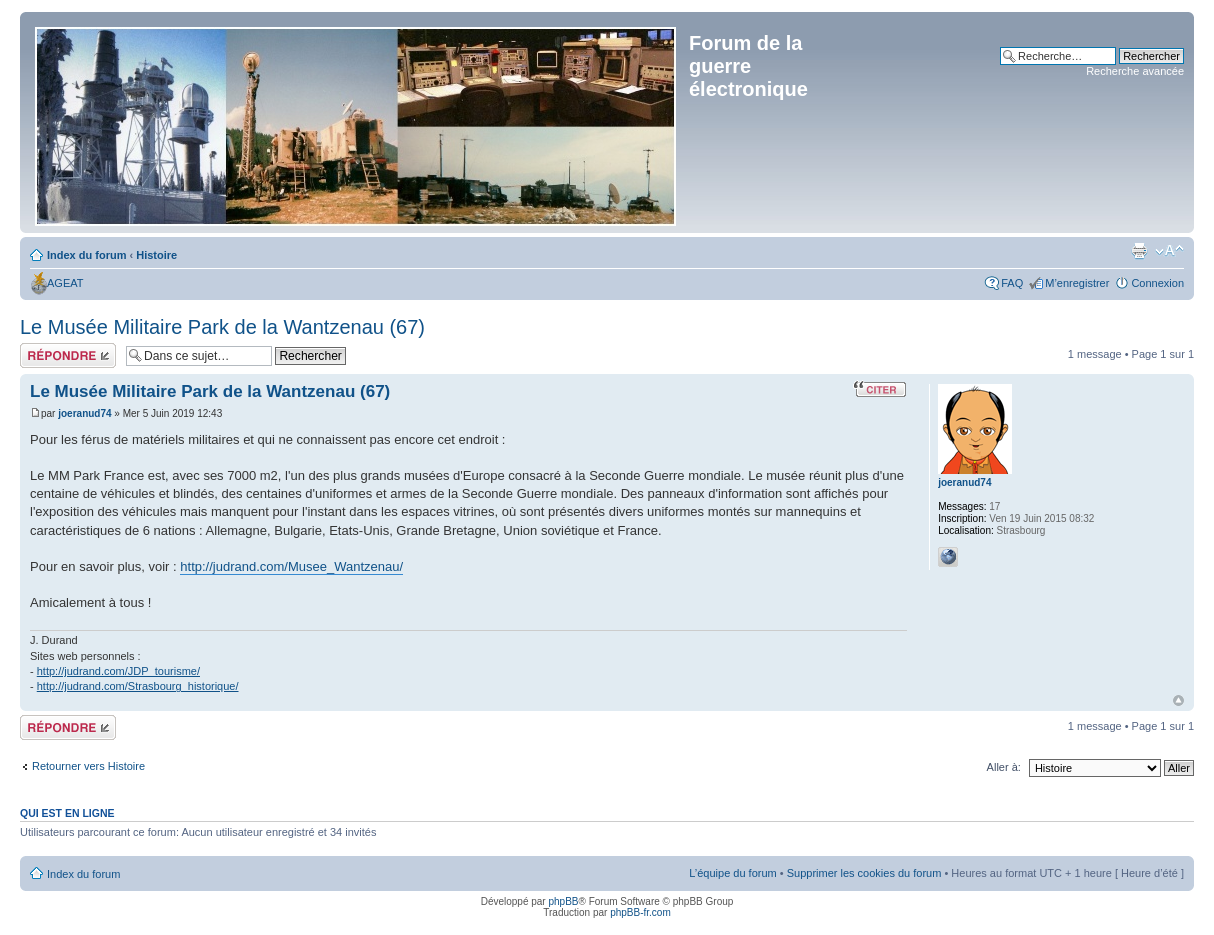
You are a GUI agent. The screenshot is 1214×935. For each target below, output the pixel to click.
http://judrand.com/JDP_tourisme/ (118, 671)
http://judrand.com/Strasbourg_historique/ (138, 686)
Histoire (156, 255)
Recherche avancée (1135, 71)
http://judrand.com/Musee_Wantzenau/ (291, 566)
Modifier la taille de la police (1169, 251)
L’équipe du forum (732, 873)
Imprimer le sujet (1139, 251)
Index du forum (86, 255)
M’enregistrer (1077, 283)
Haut (1178, 700)
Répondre (68, 355)
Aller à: (1004, 767)
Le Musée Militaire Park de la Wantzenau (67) (222, 327)
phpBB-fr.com (640, 912)
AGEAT (65, 283)
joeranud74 (84, 413)
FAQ (1012, 283)
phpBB (563, 901)
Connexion (1157, 283)
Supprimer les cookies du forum (864, 873)
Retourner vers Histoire (88, 766)
